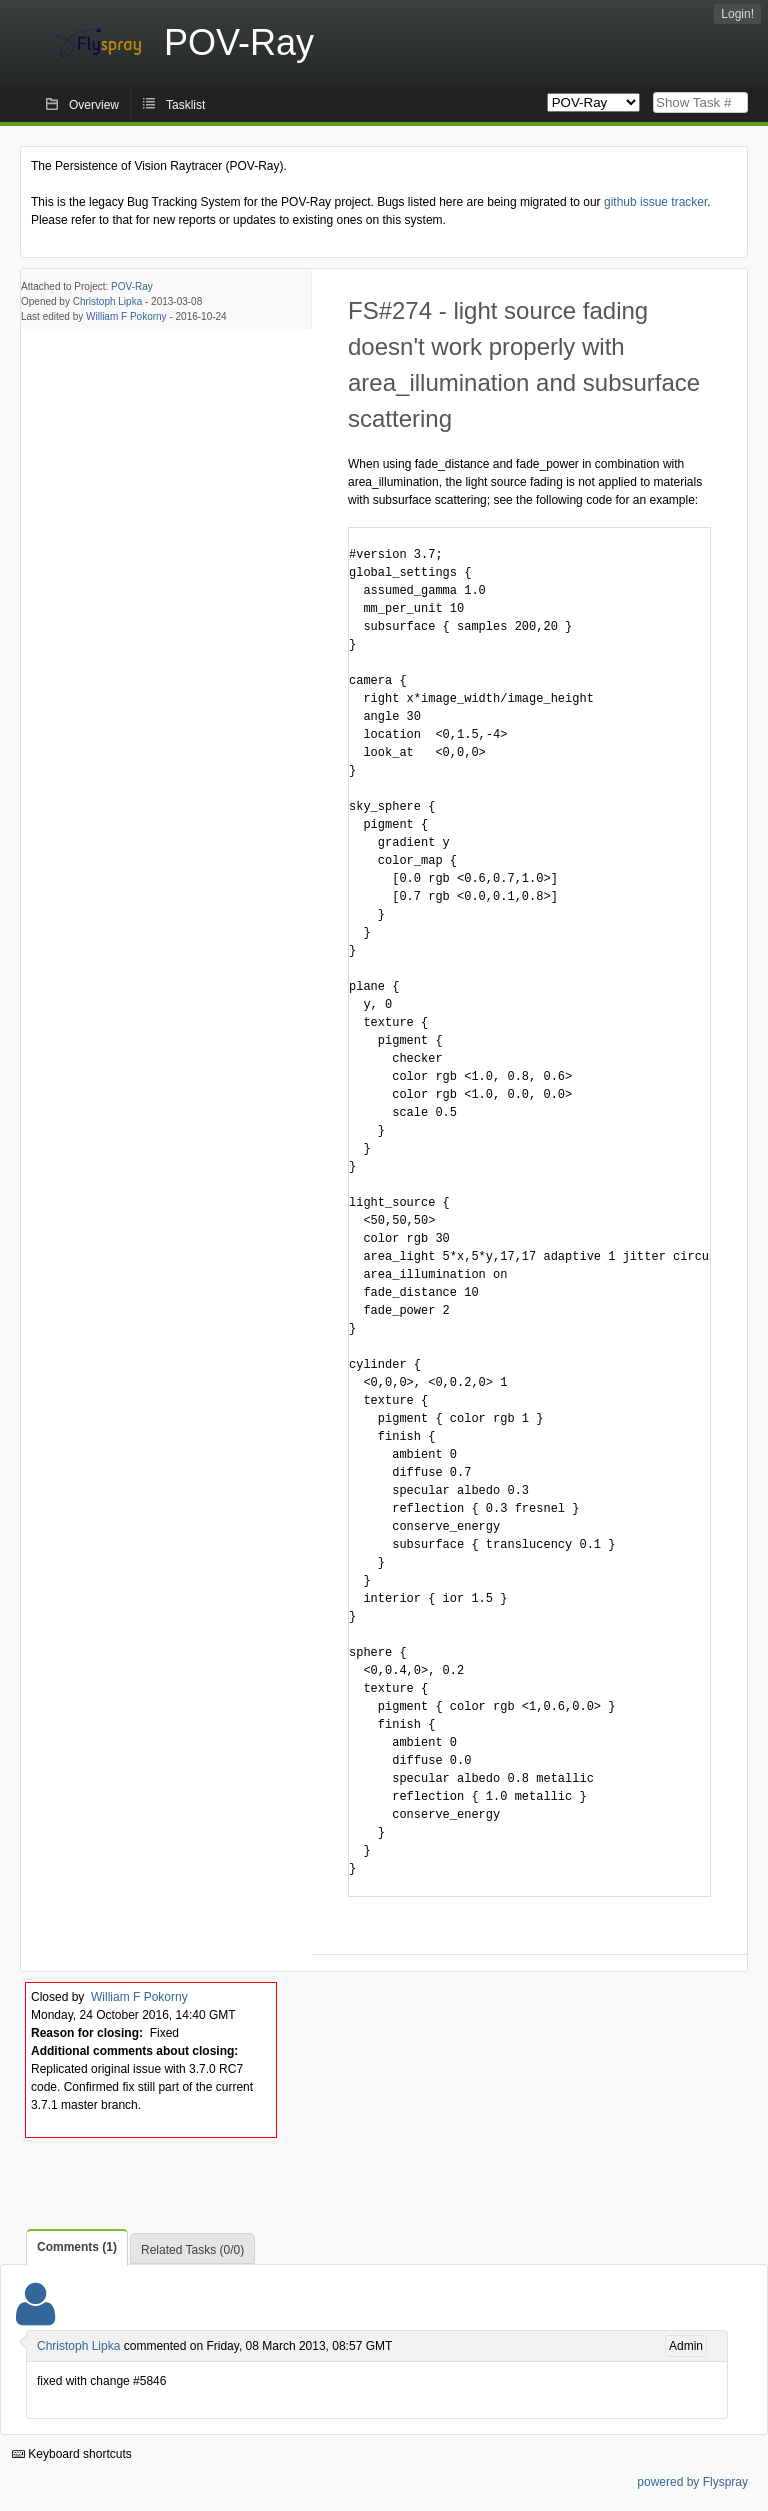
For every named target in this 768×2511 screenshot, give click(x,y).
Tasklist (185, 105)
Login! (737, 14)
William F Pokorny (126, 316)
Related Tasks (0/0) (192, 2250)
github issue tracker (655, 202)
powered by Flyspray (692, 2482)
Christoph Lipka (107, 301)
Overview (94, 105)
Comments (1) (77, 2247)
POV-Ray (132, 286)
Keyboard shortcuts (72, 2454)
